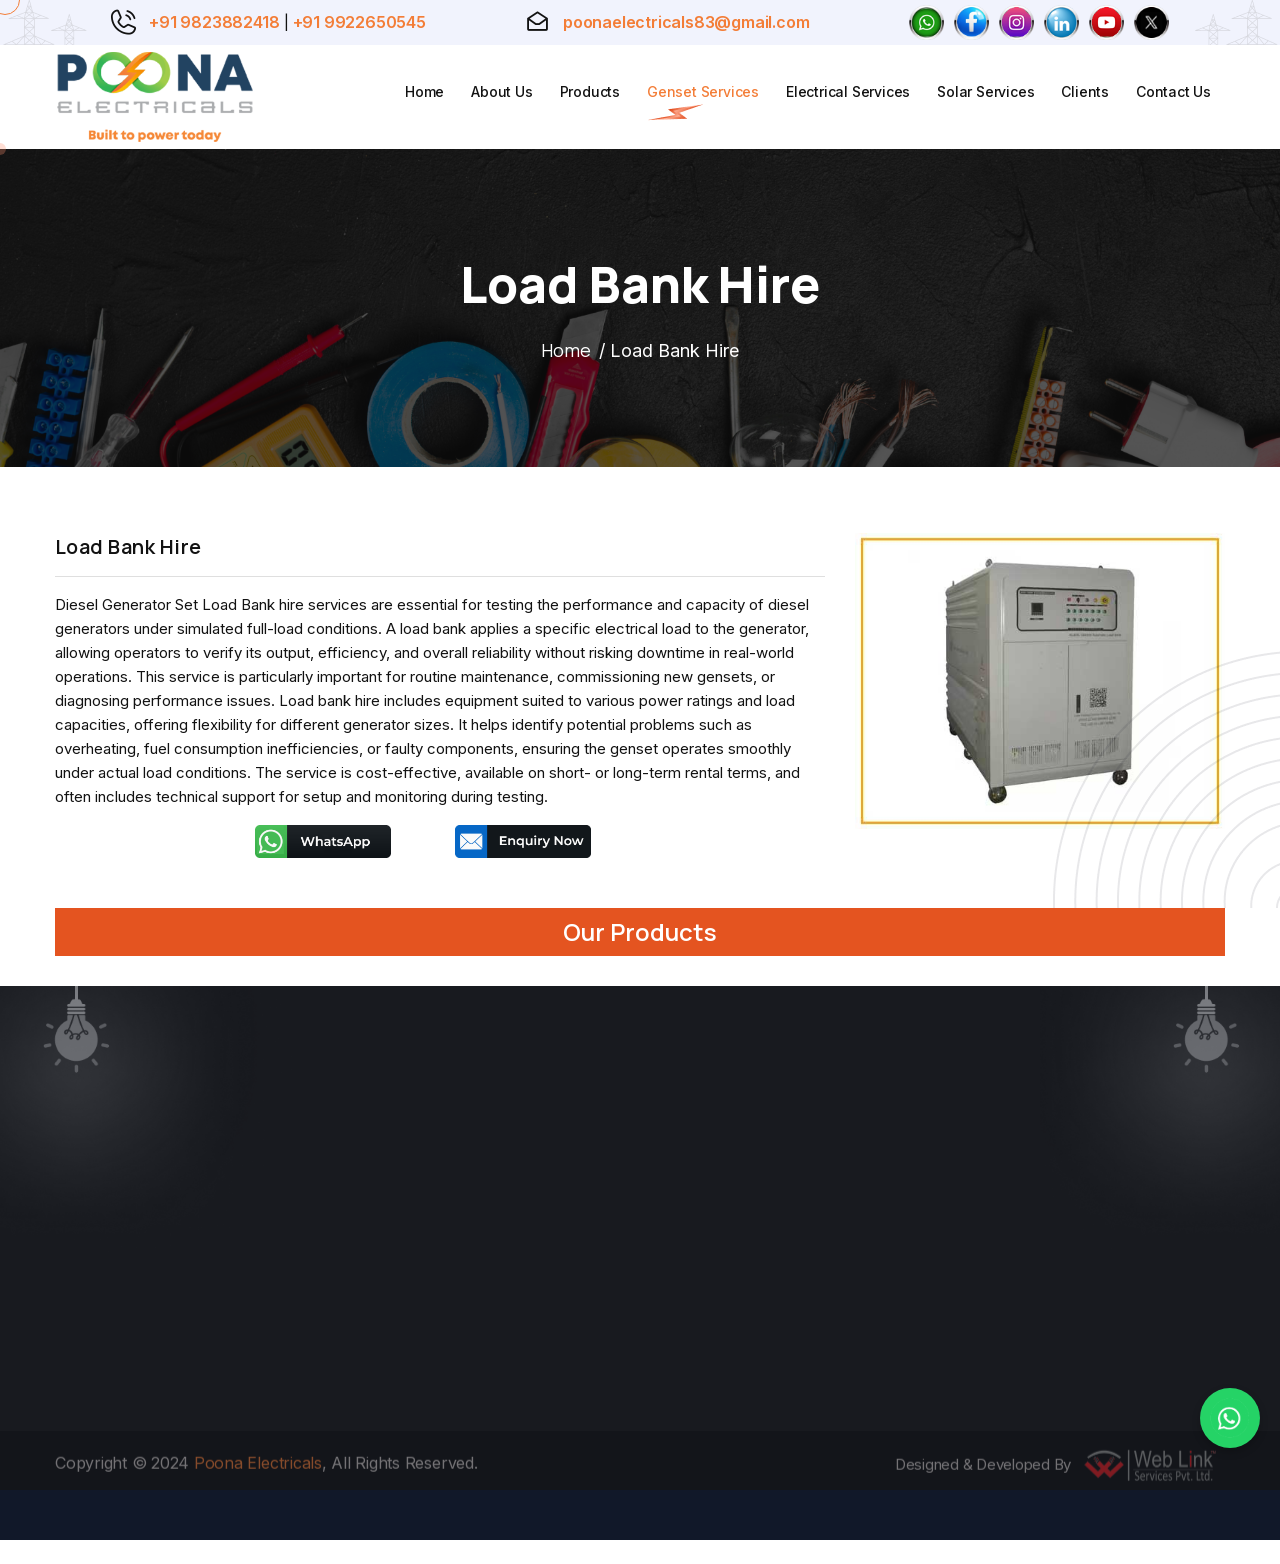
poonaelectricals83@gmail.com (686, 22)
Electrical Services (848, 91)
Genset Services (703, 91)
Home (424, 91)
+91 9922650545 (359, 22)
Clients (1085, 91)
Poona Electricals (258, 1470)
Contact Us (1173, 91)
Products (590, 91)
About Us (501, 91)
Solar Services (985, 91)
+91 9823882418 (214, 22)
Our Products (640, 931)
